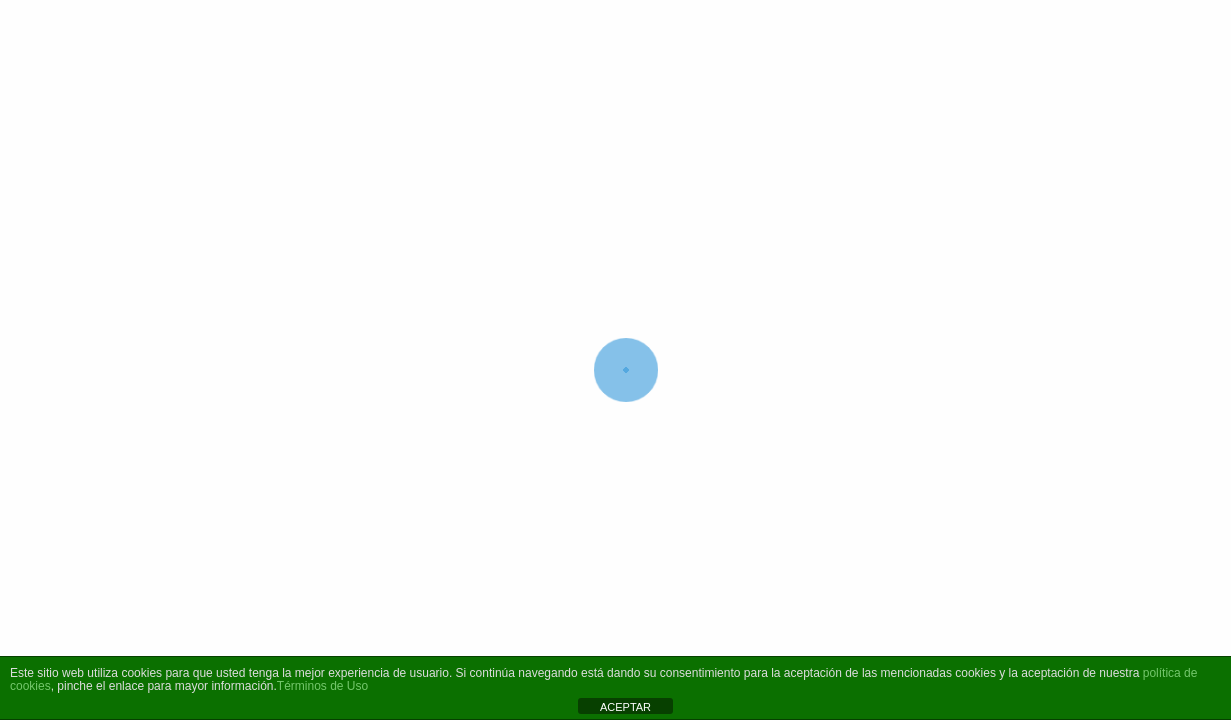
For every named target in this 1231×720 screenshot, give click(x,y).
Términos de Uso (322, 686)
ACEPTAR (625, 707)
